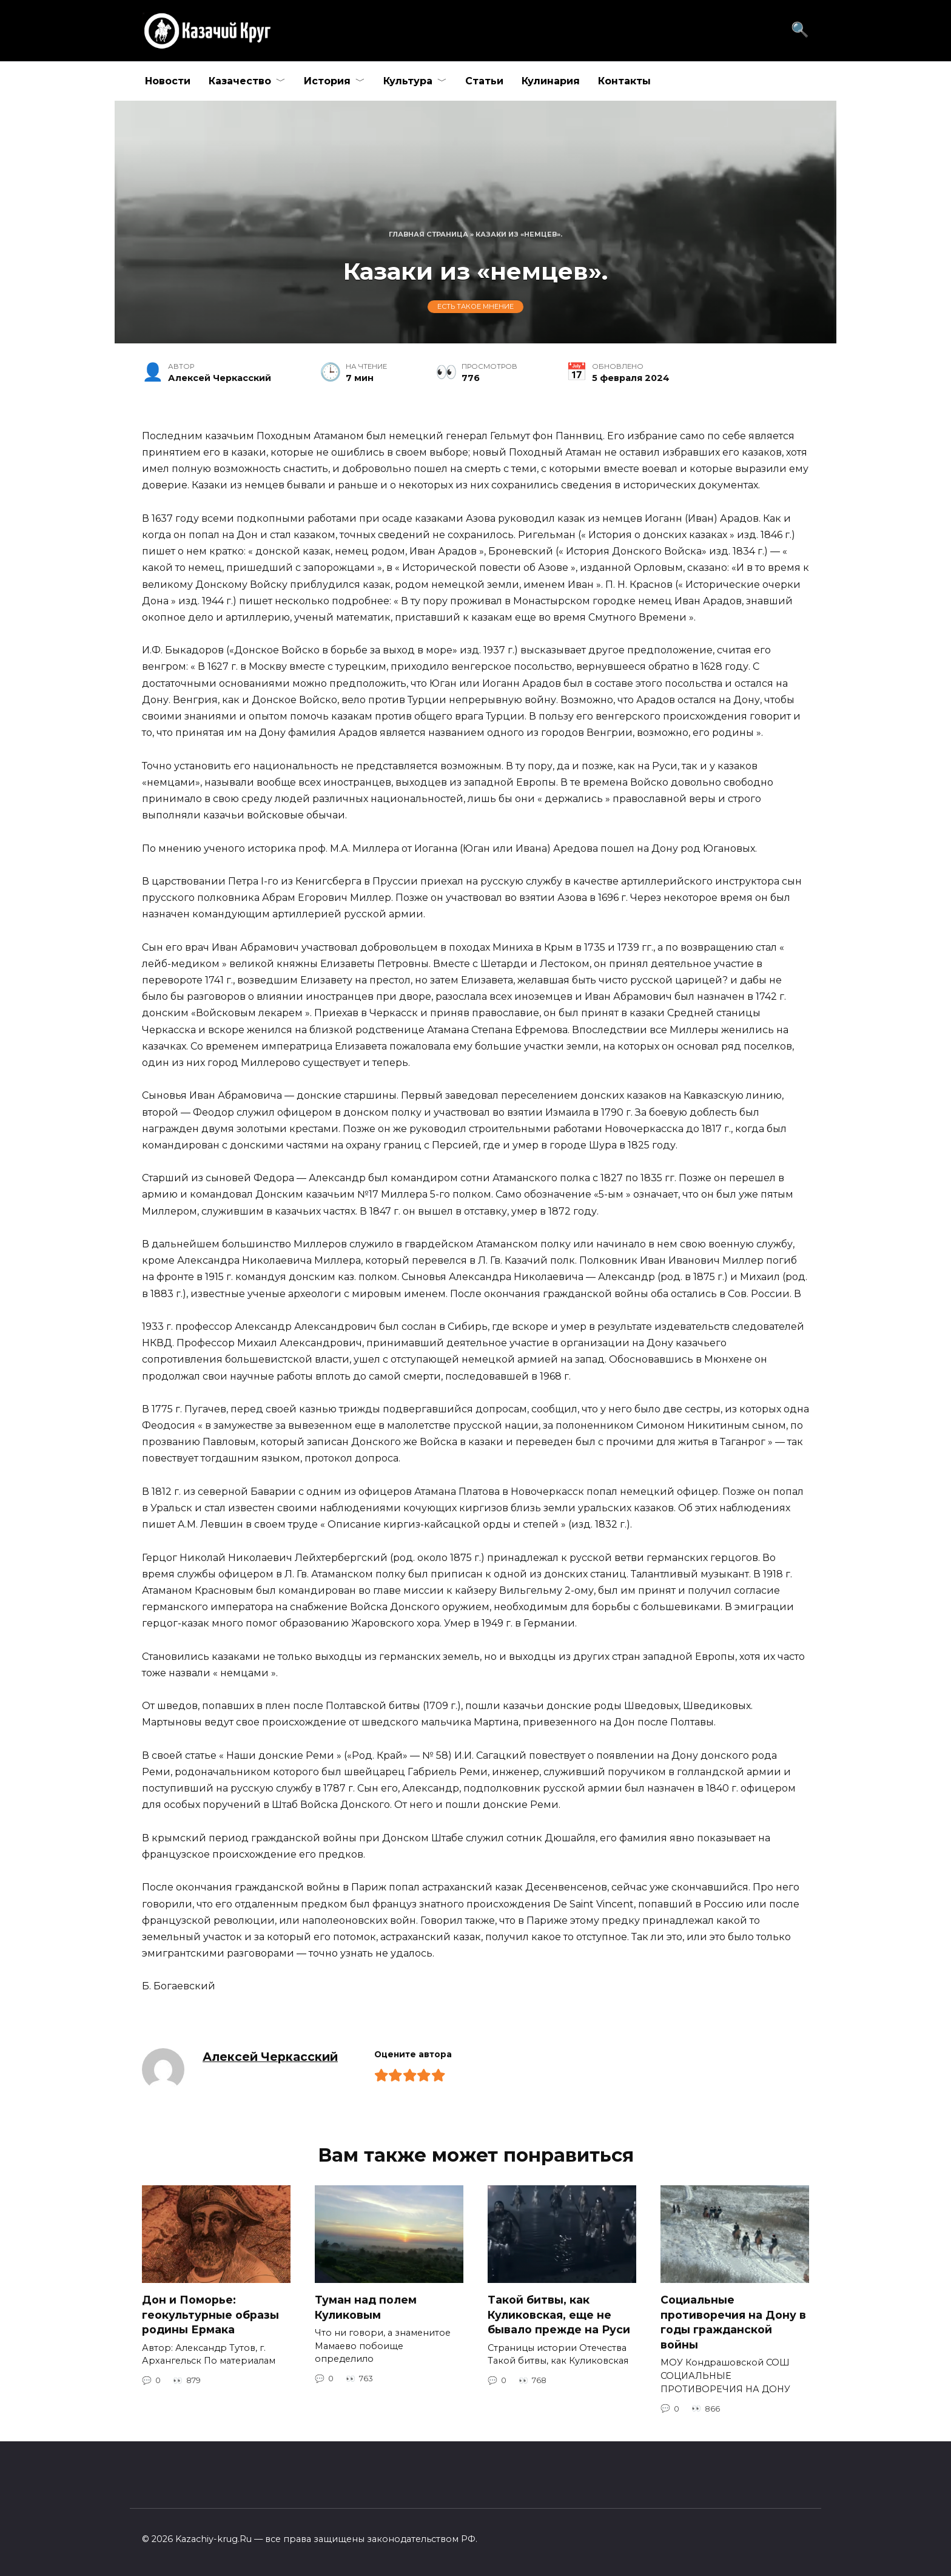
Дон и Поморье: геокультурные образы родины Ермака (210, 2314)
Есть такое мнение (475, 307)
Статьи (484, 81)
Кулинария (551, 81)
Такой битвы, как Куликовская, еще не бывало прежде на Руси (559, 2314)
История (327, 81)
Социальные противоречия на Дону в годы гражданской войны (733, 2322)
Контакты (624, 81)
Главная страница (428, 234)
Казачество (240, 81)
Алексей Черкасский (270, 2056)
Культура (407, 81)
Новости (167, 81)
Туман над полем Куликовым (366, 2307)
